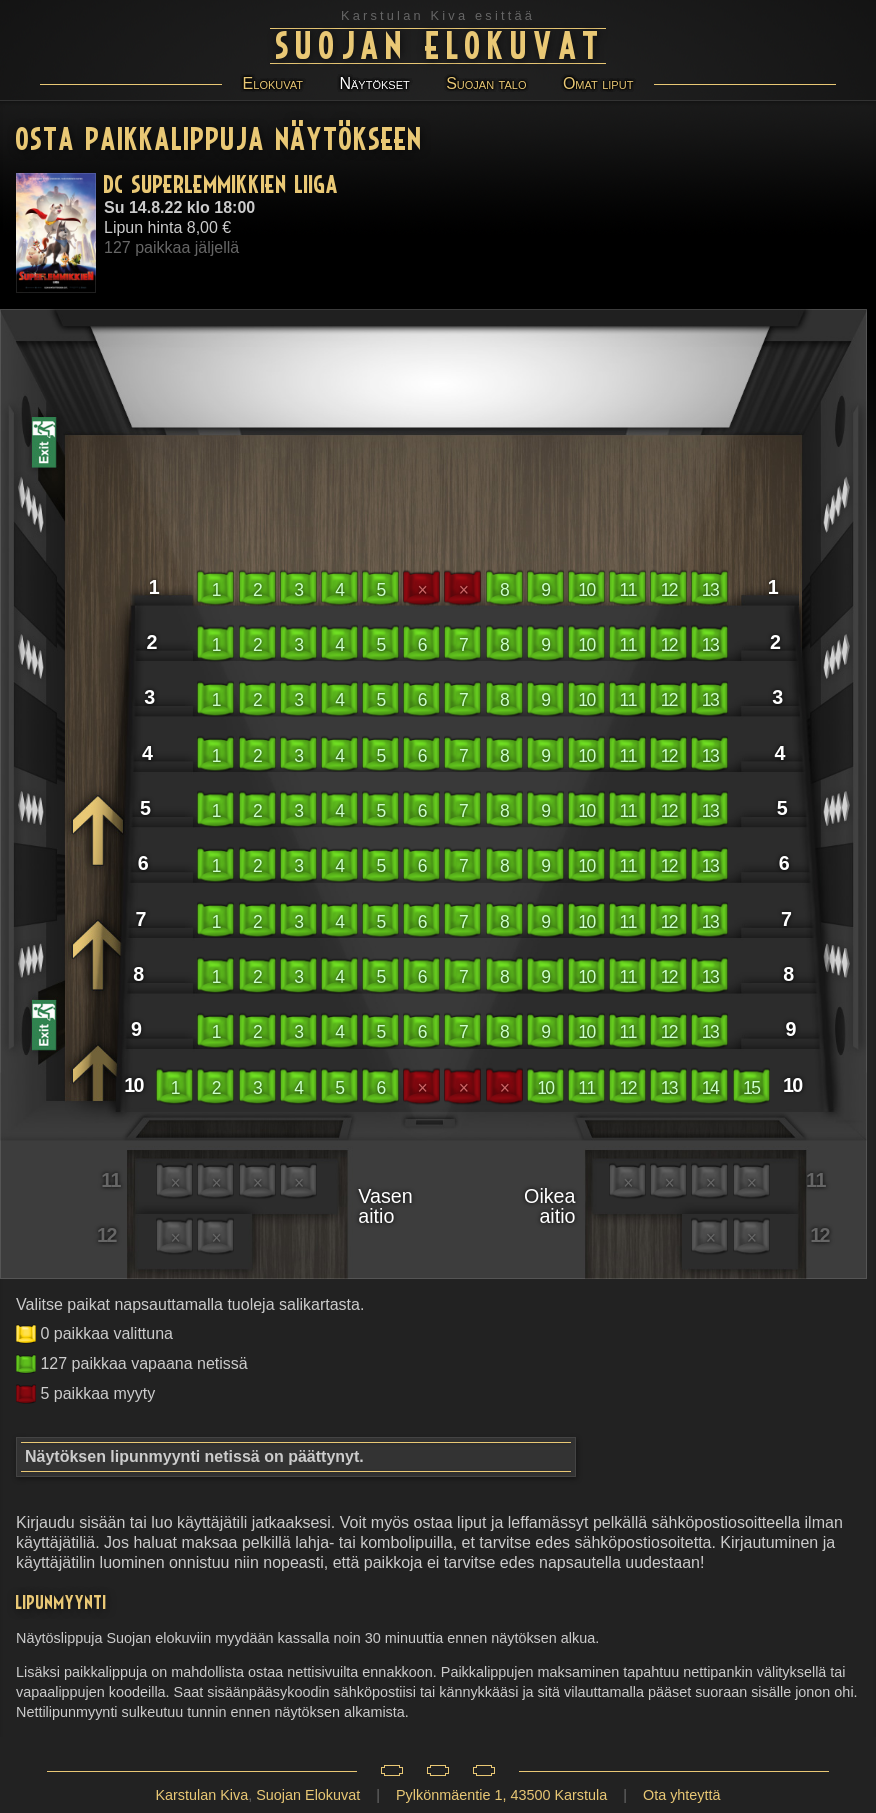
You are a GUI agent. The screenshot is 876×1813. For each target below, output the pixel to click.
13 (710, 590)
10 (586, 590)
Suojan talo (486, 83)
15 (751, 1088)
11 (628, 590)
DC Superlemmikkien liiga (221, 183)
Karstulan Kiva (201, 1795)
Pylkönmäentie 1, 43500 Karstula (501, 1795)
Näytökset (374, 83)
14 (710, 1088)
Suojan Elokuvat (441, 43)
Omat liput (598, 83)
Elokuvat (273, 83)
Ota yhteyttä (682, 1795)
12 (669, 590)
